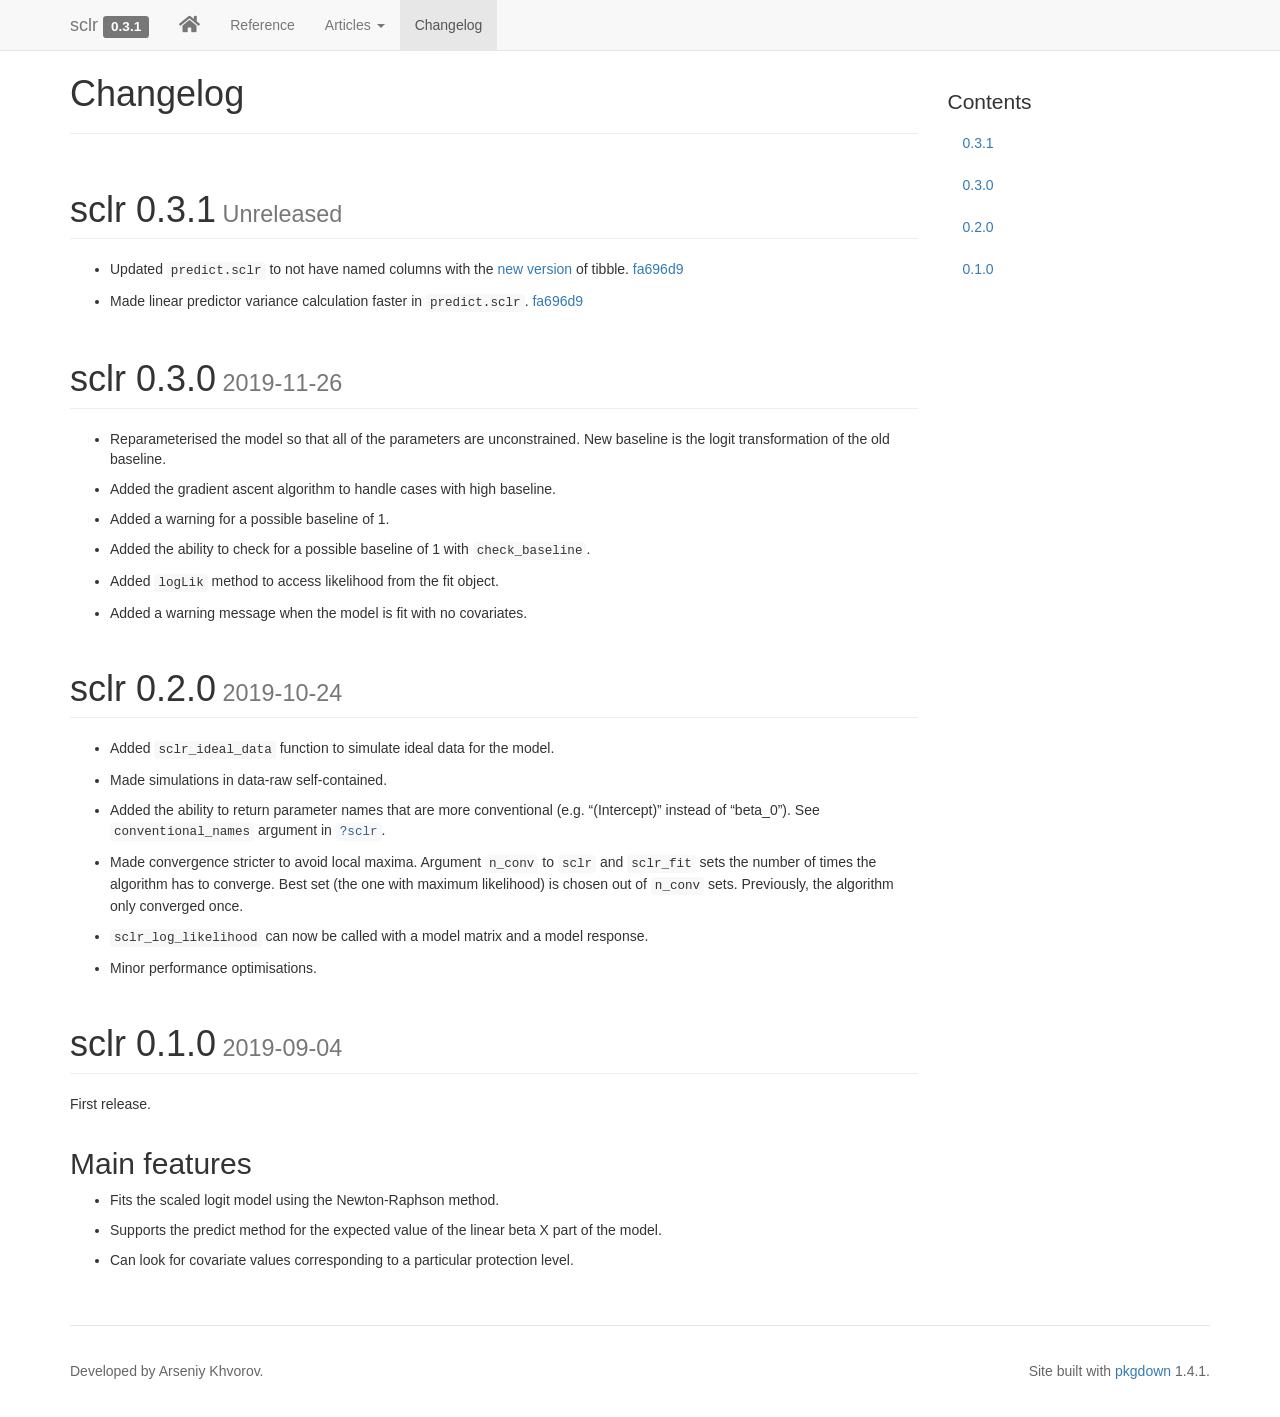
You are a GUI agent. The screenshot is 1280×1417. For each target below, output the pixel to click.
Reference (262, 25)
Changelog (449, 25)
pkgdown (1143, 1371)
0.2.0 (978, 227)
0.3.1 (978, 143)
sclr (84, 25)
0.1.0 (978, 269)
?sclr (359, 832)
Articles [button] (355, 25)
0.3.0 (978, 185)
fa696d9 (658, 269)
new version (534, 269)
